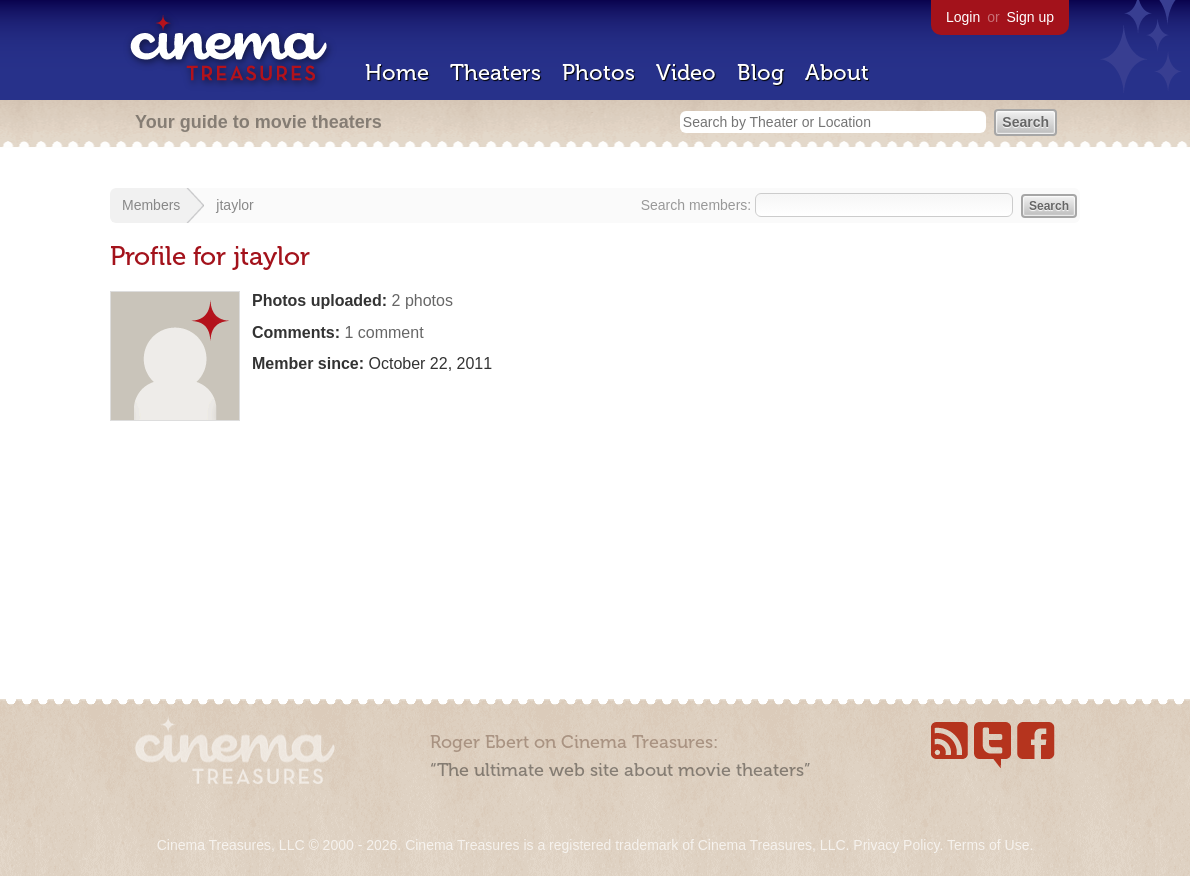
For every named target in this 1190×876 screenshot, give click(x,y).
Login (963, 17)
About (837, 72)
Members (151, 205)
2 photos (422, 300)
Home (397, 72)
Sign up (1030, 17)
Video (686, 72)
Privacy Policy (896, 845)
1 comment (383, 332)
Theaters (495, 72)
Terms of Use (988, 845)
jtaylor (234, 205)
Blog (760, 72)
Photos (598, 72)
